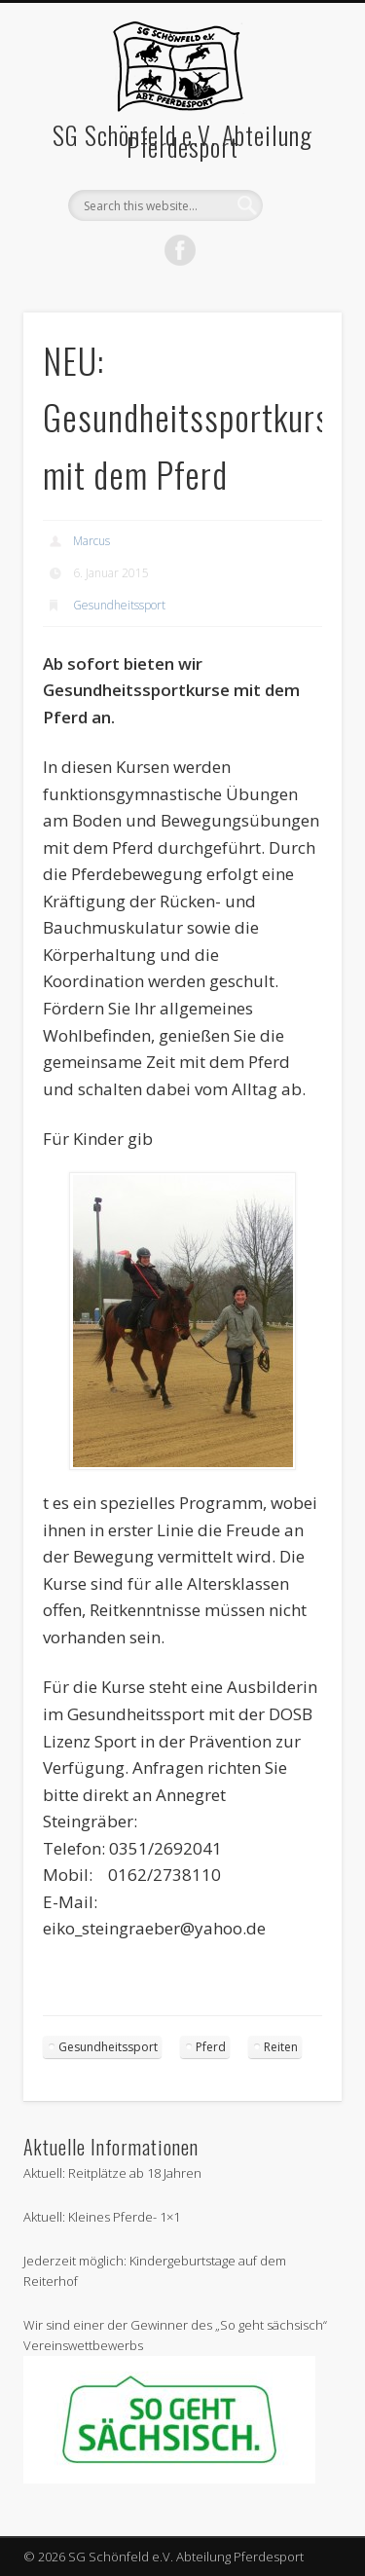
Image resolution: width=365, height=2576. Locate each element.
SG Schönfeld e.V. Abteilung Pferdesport (182, 141)
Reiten (281, 2047)
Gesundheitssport (119, 605)
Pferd (211, 2047)
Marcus (91, 541)
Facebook (180, 250)
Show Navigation (294, 192)
